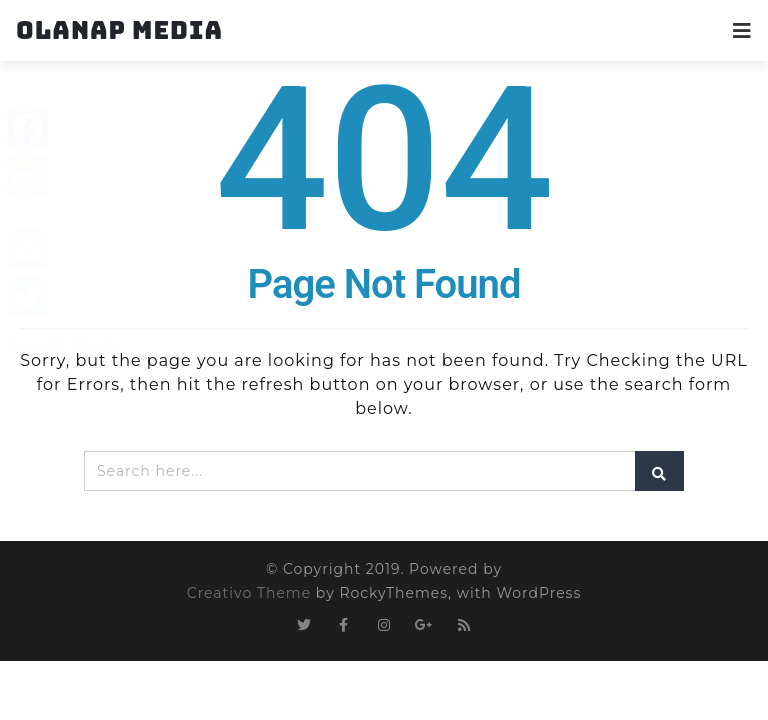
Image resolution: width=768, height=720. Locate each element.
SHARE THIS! (64, 345)
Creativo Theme (249, 593)
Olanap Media (119, 30)
